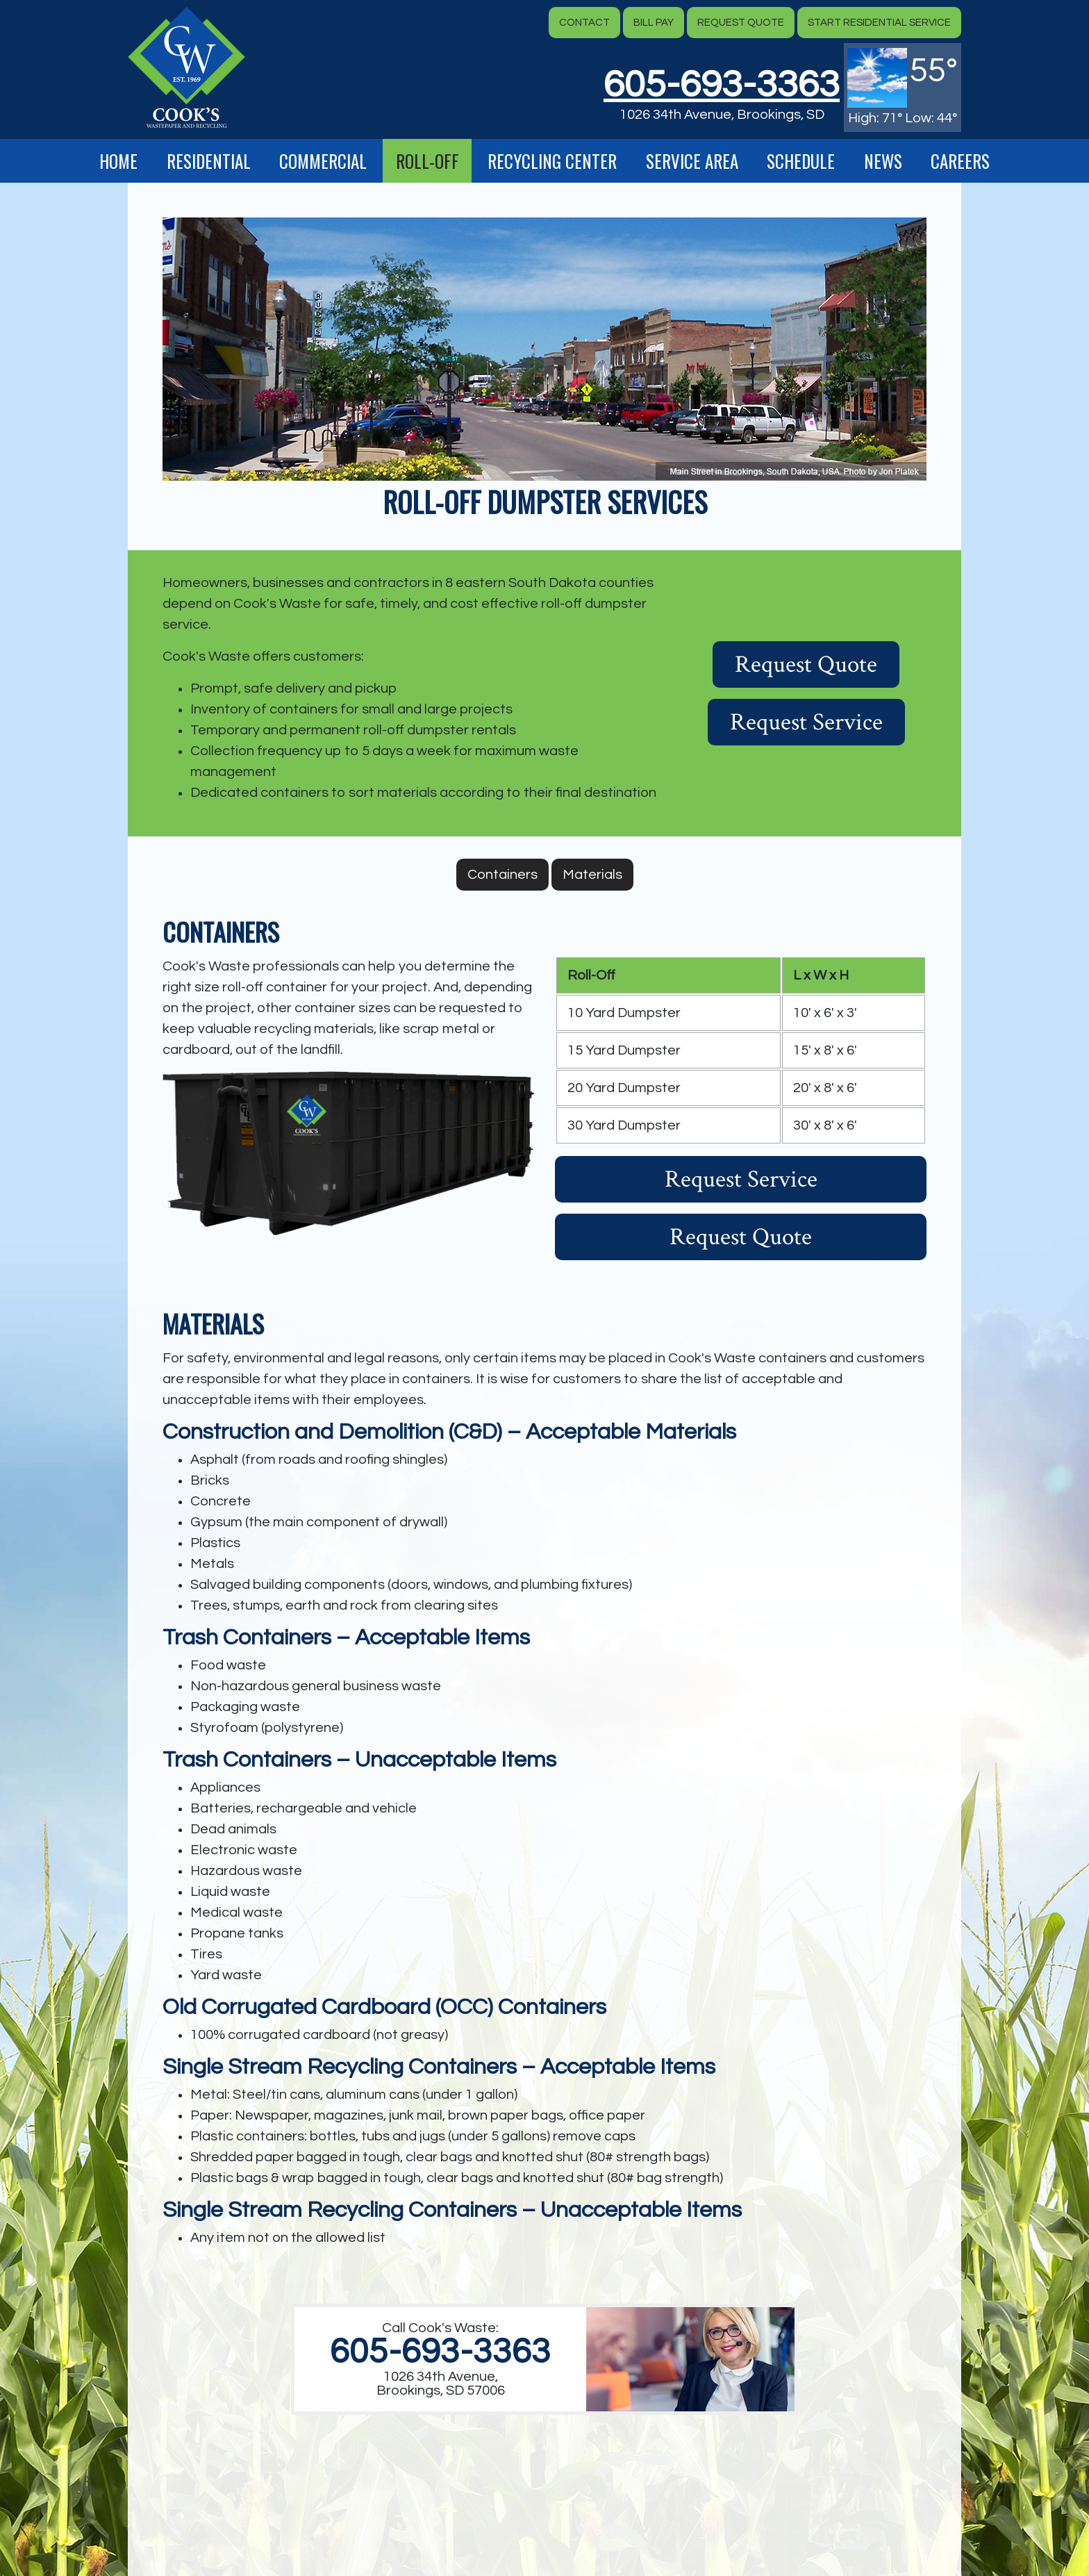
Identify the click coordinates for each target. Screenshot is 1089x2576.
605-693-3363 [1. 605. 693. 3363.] (440, 2352)
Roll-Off (427, 161)
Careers (960, 161)
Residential (209, 161)
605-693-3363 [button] (722, 85)
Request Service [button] (806, 722)
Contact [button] (584, 22)
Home (118, 161)
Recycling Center (552, 161)
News (883, 161)
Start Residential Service (879, 22)
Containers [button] (502, 875)
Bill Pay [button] (653, 22)
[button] (186, 67)
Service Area (692, 161)
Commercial (323, 161)
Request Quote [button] (740, 22)
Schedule (801, 161)
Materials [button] (592, 875)
